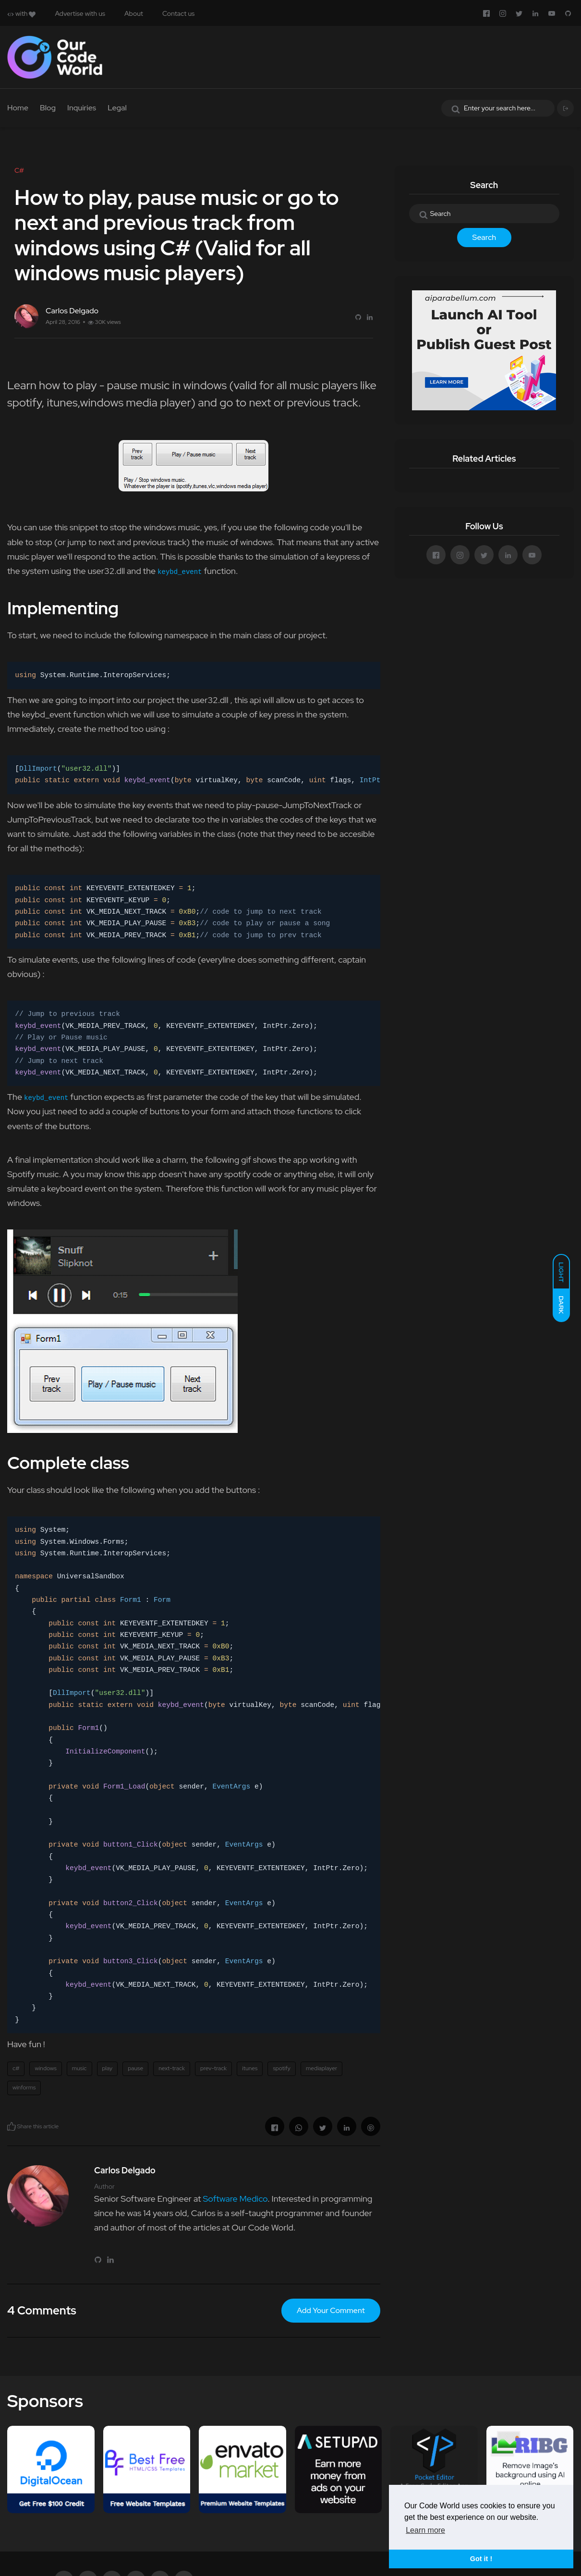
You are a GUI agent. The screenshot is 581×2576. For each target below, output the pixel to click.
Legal (117, 108)
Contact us (178, 13)
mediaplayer (321, 2068)
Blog (48, 108)
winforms (24, 2087)
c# (15, 2068)
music (79, 2068)
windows (45, 2068)
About (133, 13)
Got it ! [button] (481, 2559)
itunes (249, 2068)
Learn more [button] (425, 2530)
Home (17, 108)
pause (135, 2068)
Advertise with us (80, 13)
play (107, 2068)
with (21, 13)
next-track (171, 2068)
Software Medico (235, 2198)
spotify (281, 2068)
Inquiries (81, 108)
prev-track (213, 2068)
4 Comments (41, 2310)
